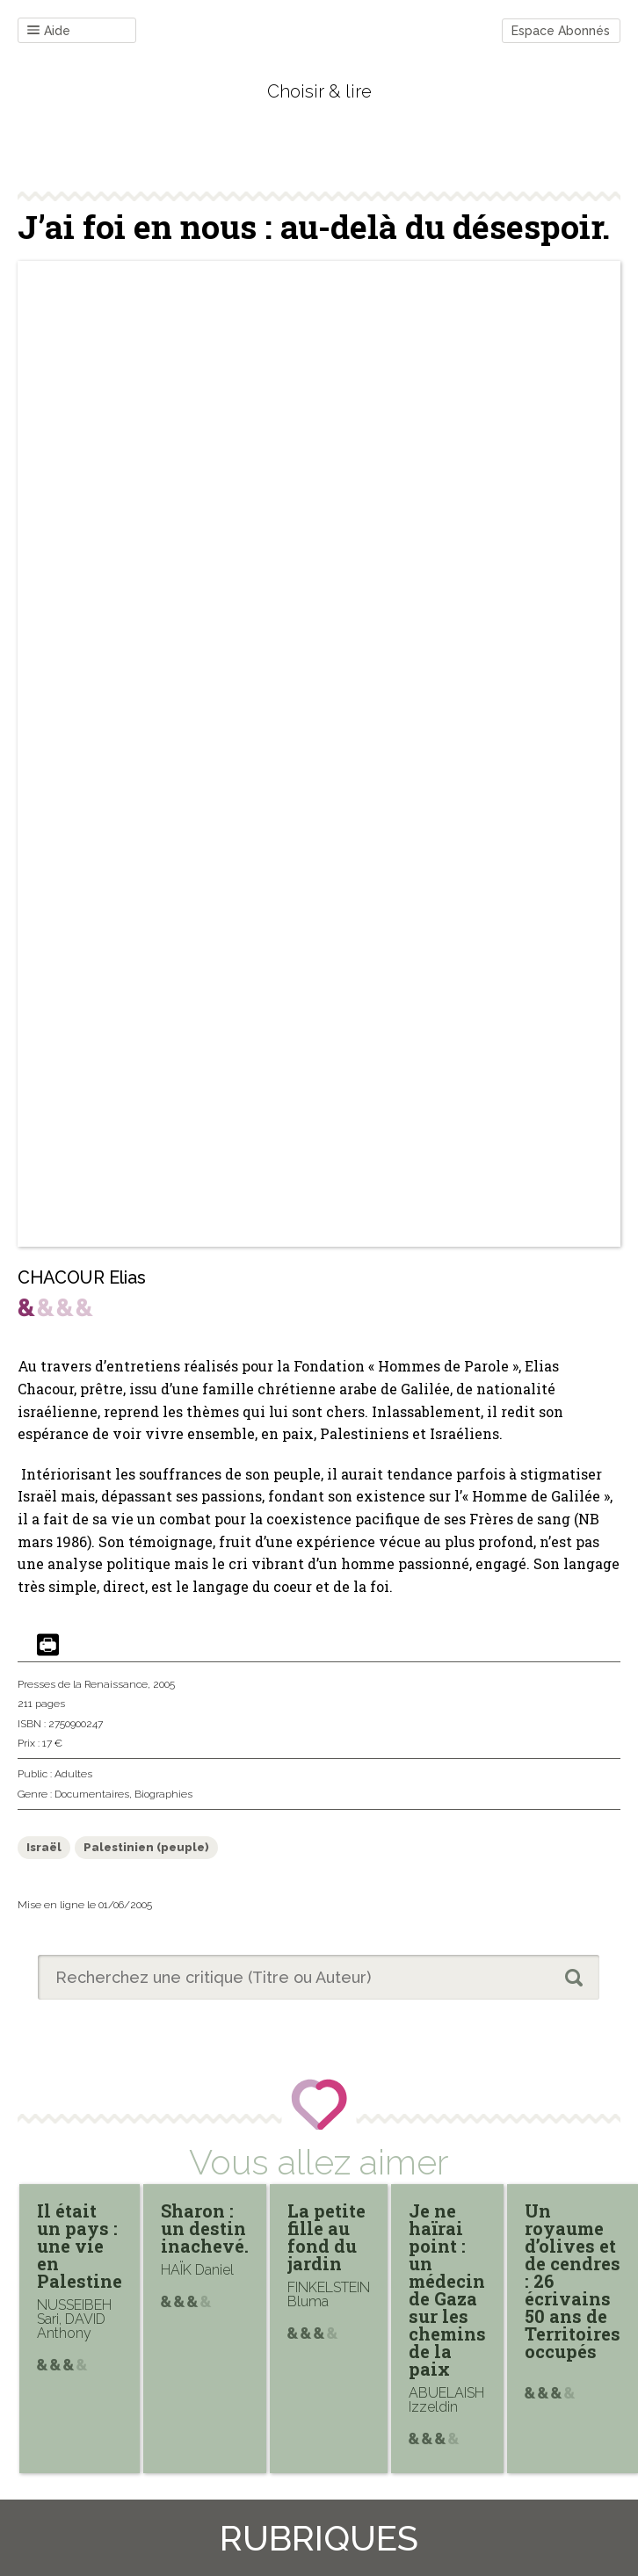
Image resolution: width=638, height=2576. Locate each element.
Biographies (163, 1794)
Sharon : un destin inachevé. (205, 2228)
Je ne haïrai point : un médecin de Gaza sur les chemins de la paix (447, 2289)
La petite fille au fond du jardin (326, 2237)
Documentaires (91, 1794)
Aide (48, 31)
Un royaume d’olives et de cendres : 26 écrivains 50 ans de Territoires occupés (572, 2281)
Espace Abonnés (560, 31)
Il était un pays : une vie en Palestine (79, 2245)
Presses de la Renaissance (83, 1684)
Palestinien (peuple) (146, 1847)
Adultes (73, 1774)
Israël (44, 1847)
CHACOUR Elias (82, 1277)
